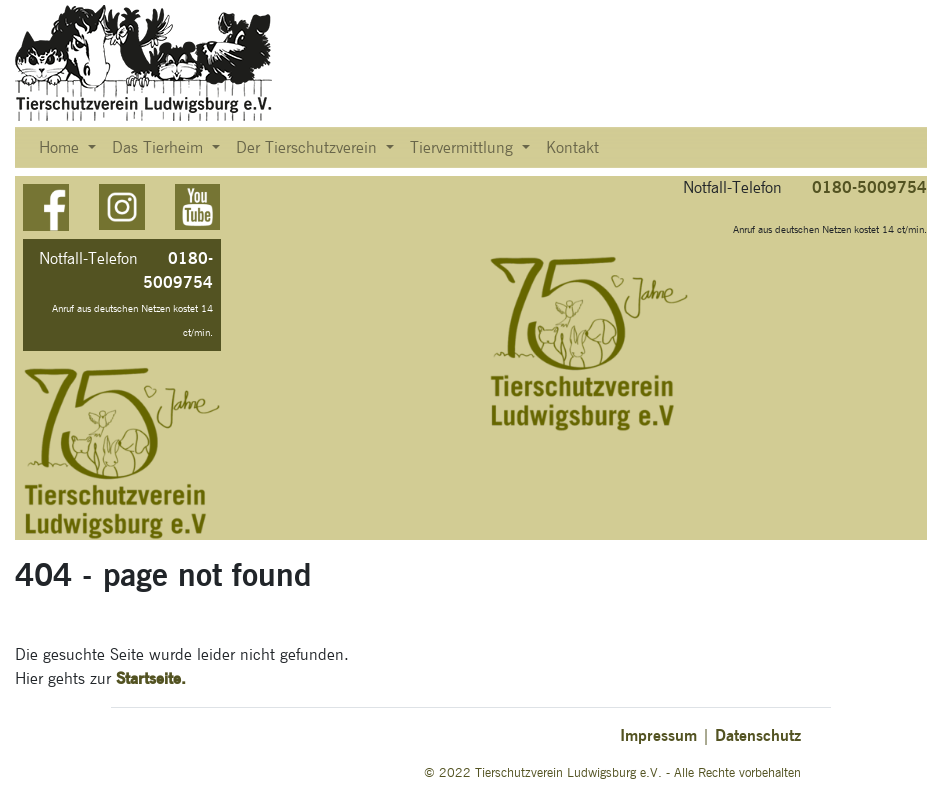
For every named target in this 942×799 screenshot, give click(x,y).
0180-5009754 (869, 187)
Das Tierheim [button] (160, 148)
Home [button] (61, 148)
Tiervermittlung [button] (464, 148)
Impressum (658, 735)
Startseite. (151, 678)
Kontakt (572, 148)
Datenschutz (758, 735)
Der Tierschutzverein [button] (309, 148)
